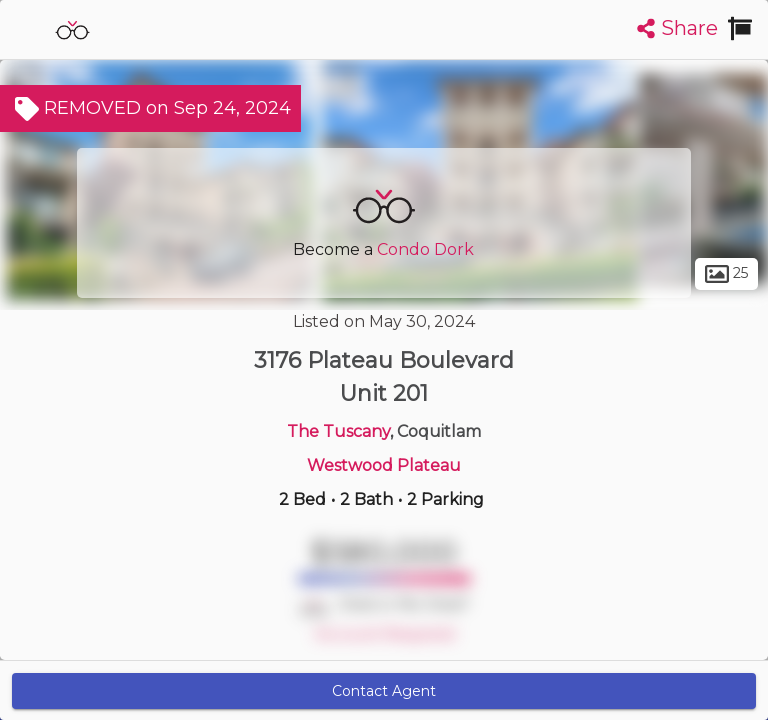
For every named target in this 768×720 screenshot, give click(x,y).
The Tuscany (338, 431)
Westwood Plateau (384, 465)
